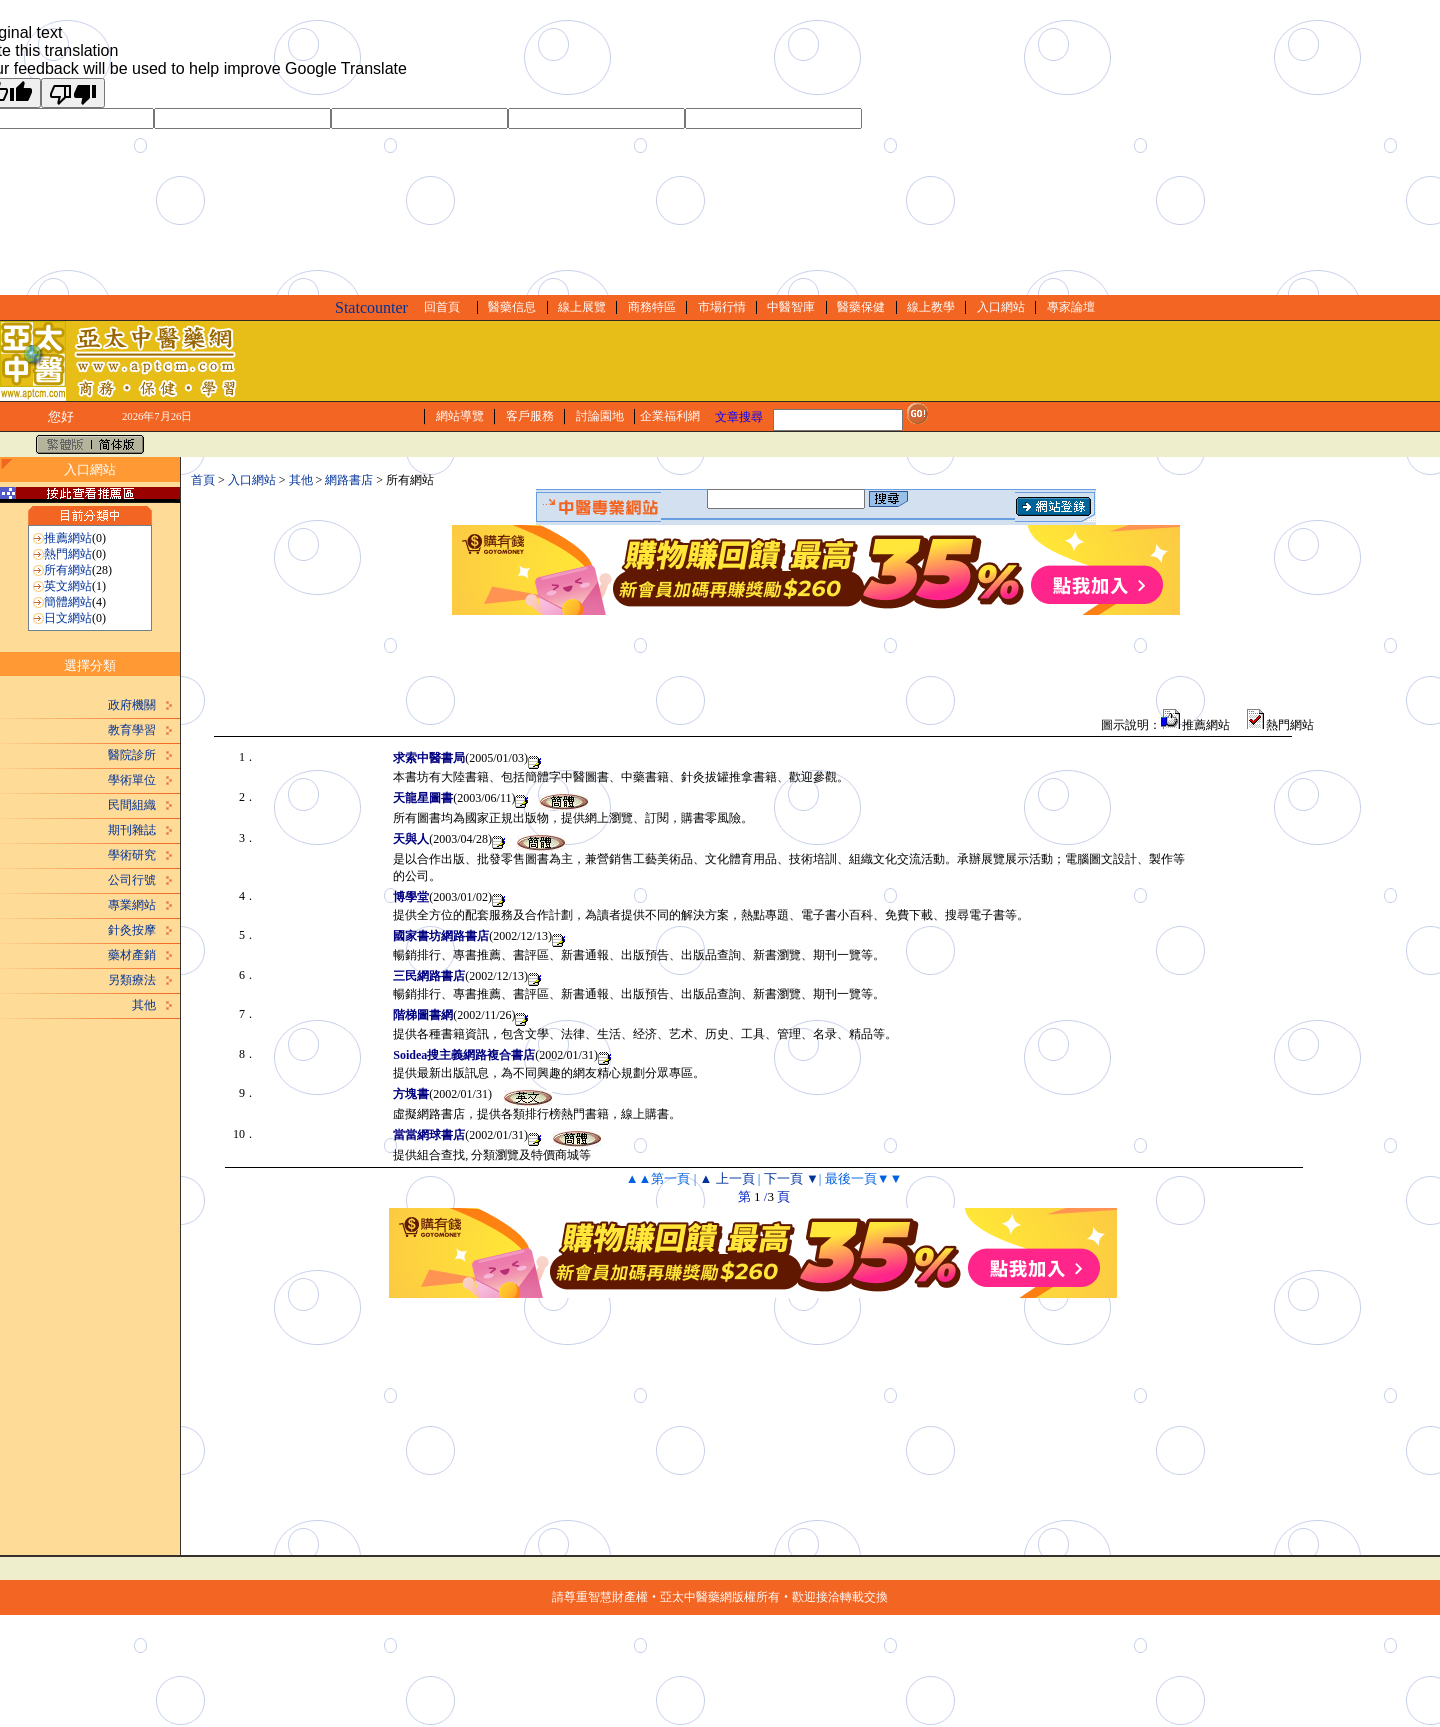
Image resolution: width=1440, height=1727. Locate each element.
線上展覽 (582, 307)
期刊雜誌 (132, 830)
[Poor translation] (73, 93)
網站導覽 (460, 416)
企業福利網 (670, 416)
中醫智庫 (791, 307)
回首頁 (442, 307)
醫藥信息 (512, 307)
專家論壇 (1071, 307)
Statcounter (371, 307)
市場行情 (722, 307)
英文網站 (68, 586)
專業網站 (132, 905)
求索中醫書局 (429, 758)
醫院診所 (132, 755)
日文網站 (68, 618)
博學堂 (411, 897)
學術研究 (132, 855)
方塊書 (411, 1094)
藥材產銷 (132, 955)
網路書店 (349, 480)
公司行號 (132, 880)
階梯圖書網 (423, 1015)
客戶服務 (530, 416)
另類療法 (132, 980)
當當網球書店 (429, 1135)
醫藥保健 (861, 307)
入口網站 (1001, 307)
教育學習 (132, 730)
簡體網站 (68, 602)
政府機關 (132, 705)
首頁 (203, 480)
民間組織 (132, 805)
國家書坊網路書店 (441, 936)
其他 (144, 1005)
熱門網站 (68, 554)
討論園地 (600, 416)
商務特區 (652, 307)
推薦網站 (68, 538)
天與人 (411, 839)
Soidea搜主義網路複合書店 (464, 1055)
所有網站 (68, 570)
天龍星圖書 (423, 798)
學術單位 (132, 780)
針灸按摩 (132, 930)
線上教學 (931, 307)
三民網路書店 (429, 976)
